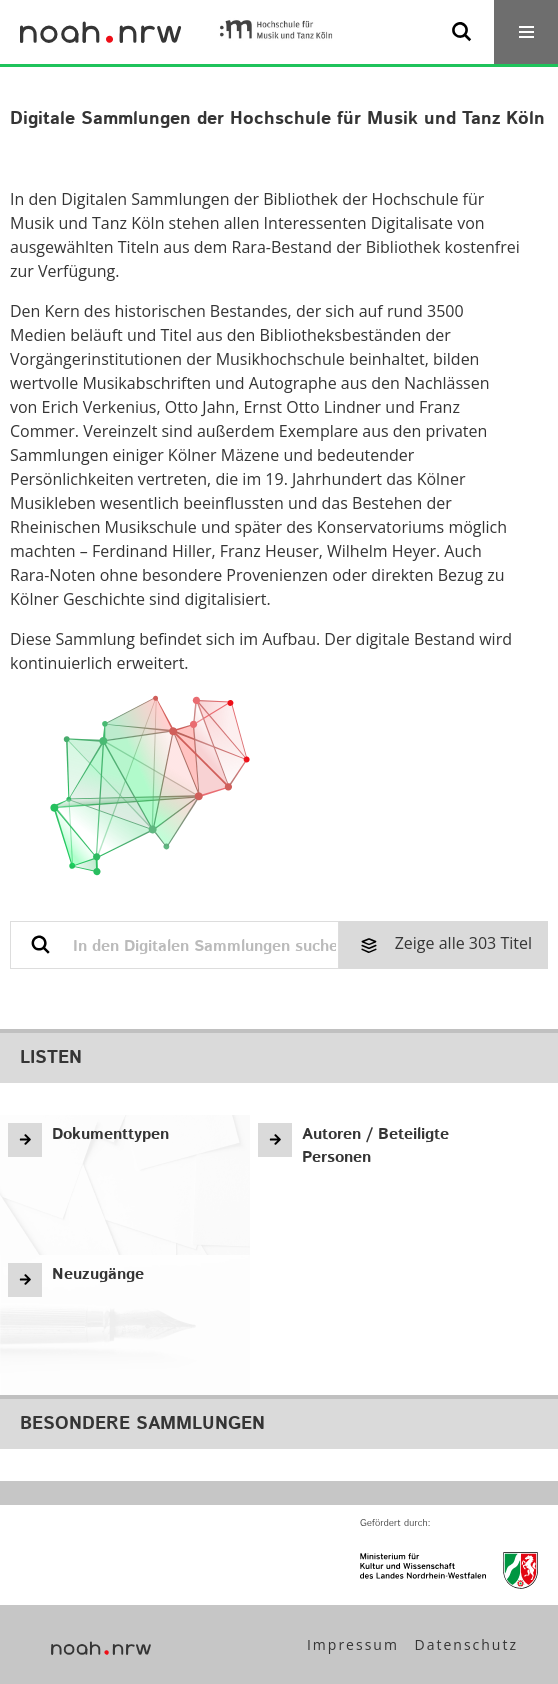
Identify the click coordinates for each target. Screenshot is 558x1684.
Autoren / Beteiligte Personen (375, 1146)
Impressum (353, 1644)
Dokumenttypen (110, 1134)
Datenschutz (466, 1644)
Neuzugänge (98, 1274)
